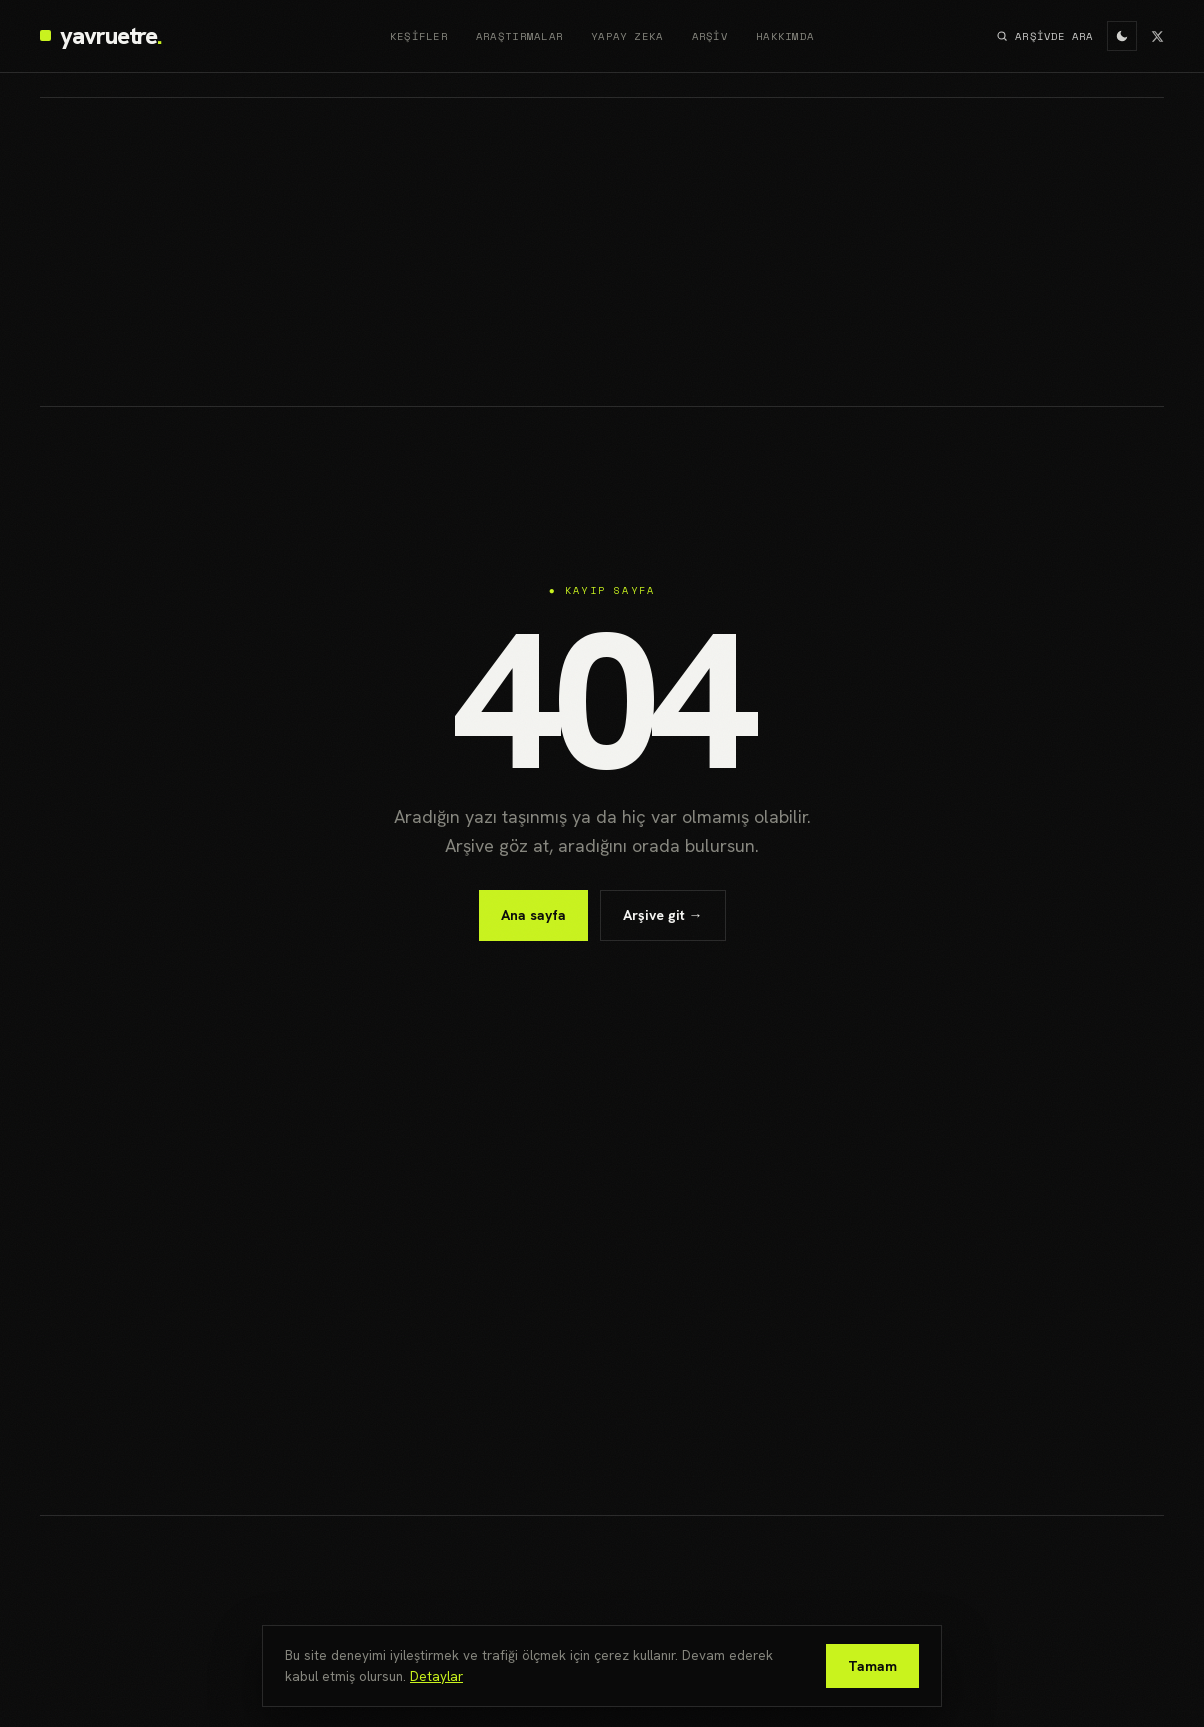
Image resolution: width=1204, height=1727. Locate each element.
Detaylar (436, 1676)
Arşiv (710, 36)
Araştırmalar (519, 36)
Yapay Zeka (627, 36)
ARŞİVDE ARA (1044, 36)
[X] (1157, 36)
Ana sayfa (533, 915)
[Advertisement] (602, 252)
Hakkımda (785, 36)
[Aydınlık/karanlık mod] (1122, 36)
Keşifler (419, 36)
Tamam (872, 1666)
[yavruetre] (100, 36)
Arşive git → (663, 915)
